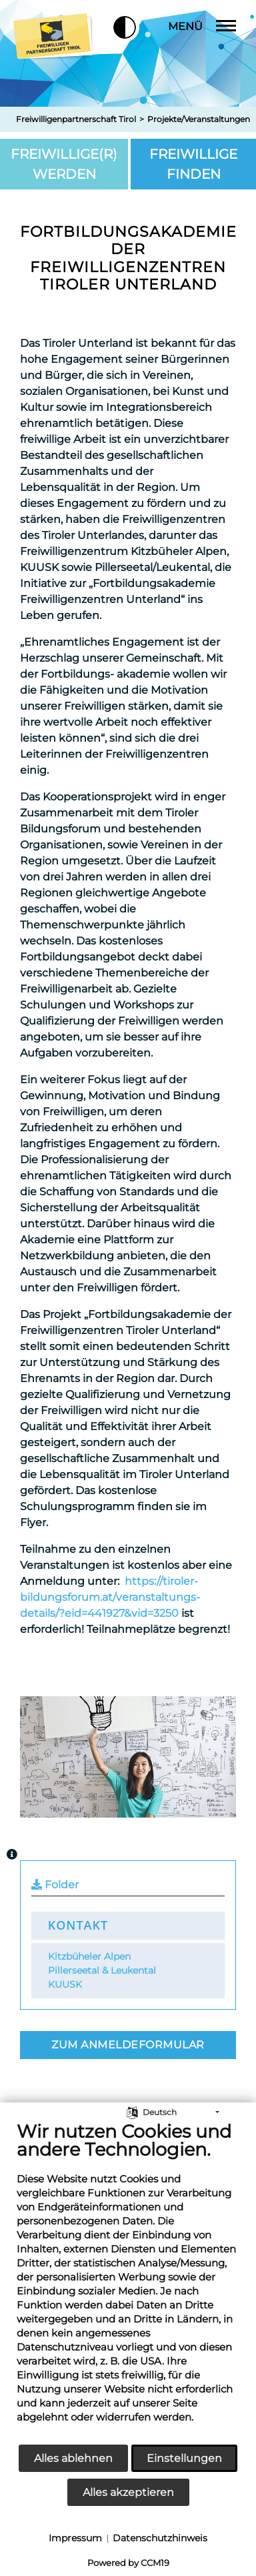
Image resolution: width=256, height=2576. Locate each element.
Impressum (75, 2538)
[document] (128, 2281)
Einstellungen (184, 2458)
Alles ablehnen (73, 2458)
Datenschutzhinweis (160, 2538)
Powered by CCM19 (128, 2562)
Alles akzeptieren (128, 2492)
